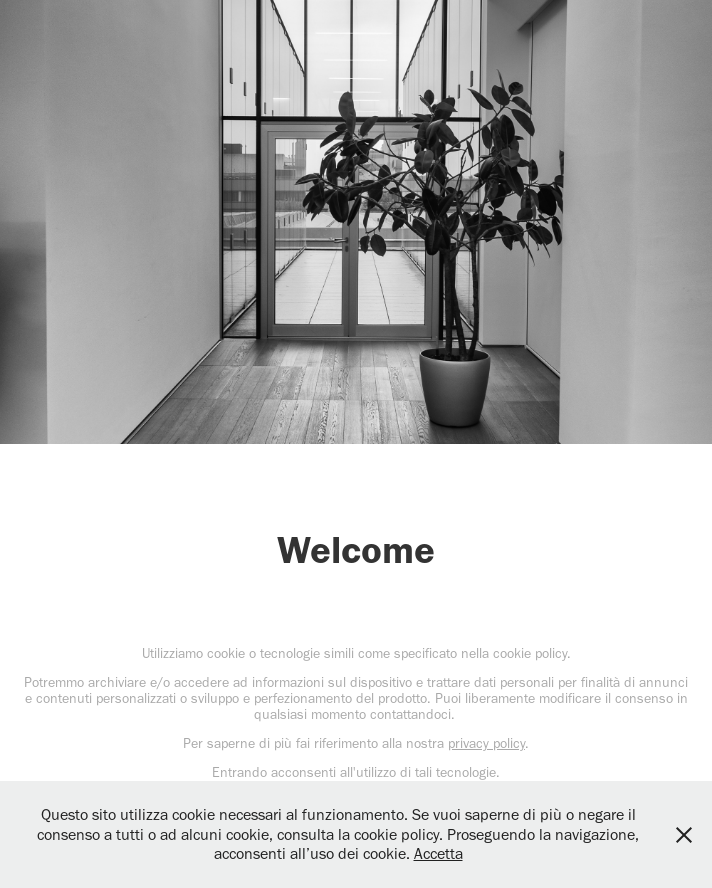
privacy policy (486, 743)
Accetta (438, 853)
